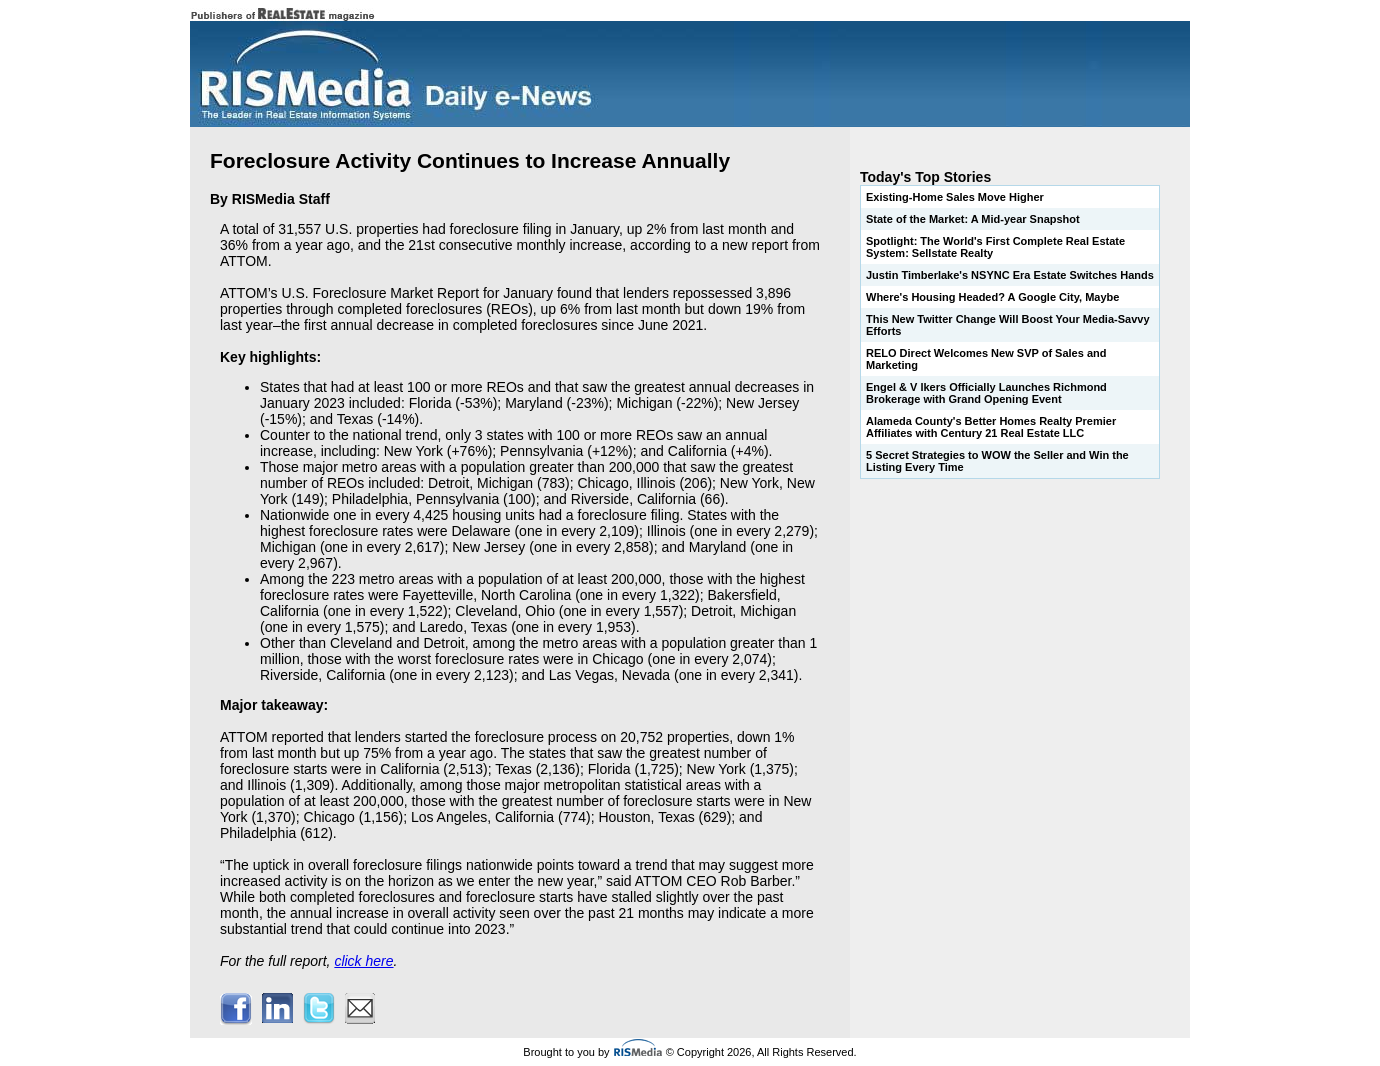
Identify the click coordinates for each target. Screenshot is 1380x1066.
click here (363, 961)
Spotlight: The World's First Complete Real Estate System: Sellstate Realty (995, 247)
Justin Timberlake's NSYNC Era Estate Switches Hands (1010, 275)
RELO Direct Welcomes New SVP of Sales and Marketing (986, 359)
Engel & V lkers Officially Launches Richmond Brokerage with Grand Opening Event (986, 393)
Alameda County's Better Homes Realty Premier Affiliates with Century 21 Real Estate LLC (991, 427)
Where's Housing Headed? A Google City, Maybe (992, 297)
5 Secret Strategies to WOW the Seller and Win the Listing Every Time (997, 461)
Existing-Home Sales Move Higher (955, 197)
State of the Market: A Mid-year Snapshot (973, 219)
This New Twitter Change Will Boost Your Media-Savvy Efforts (1008, 325)
